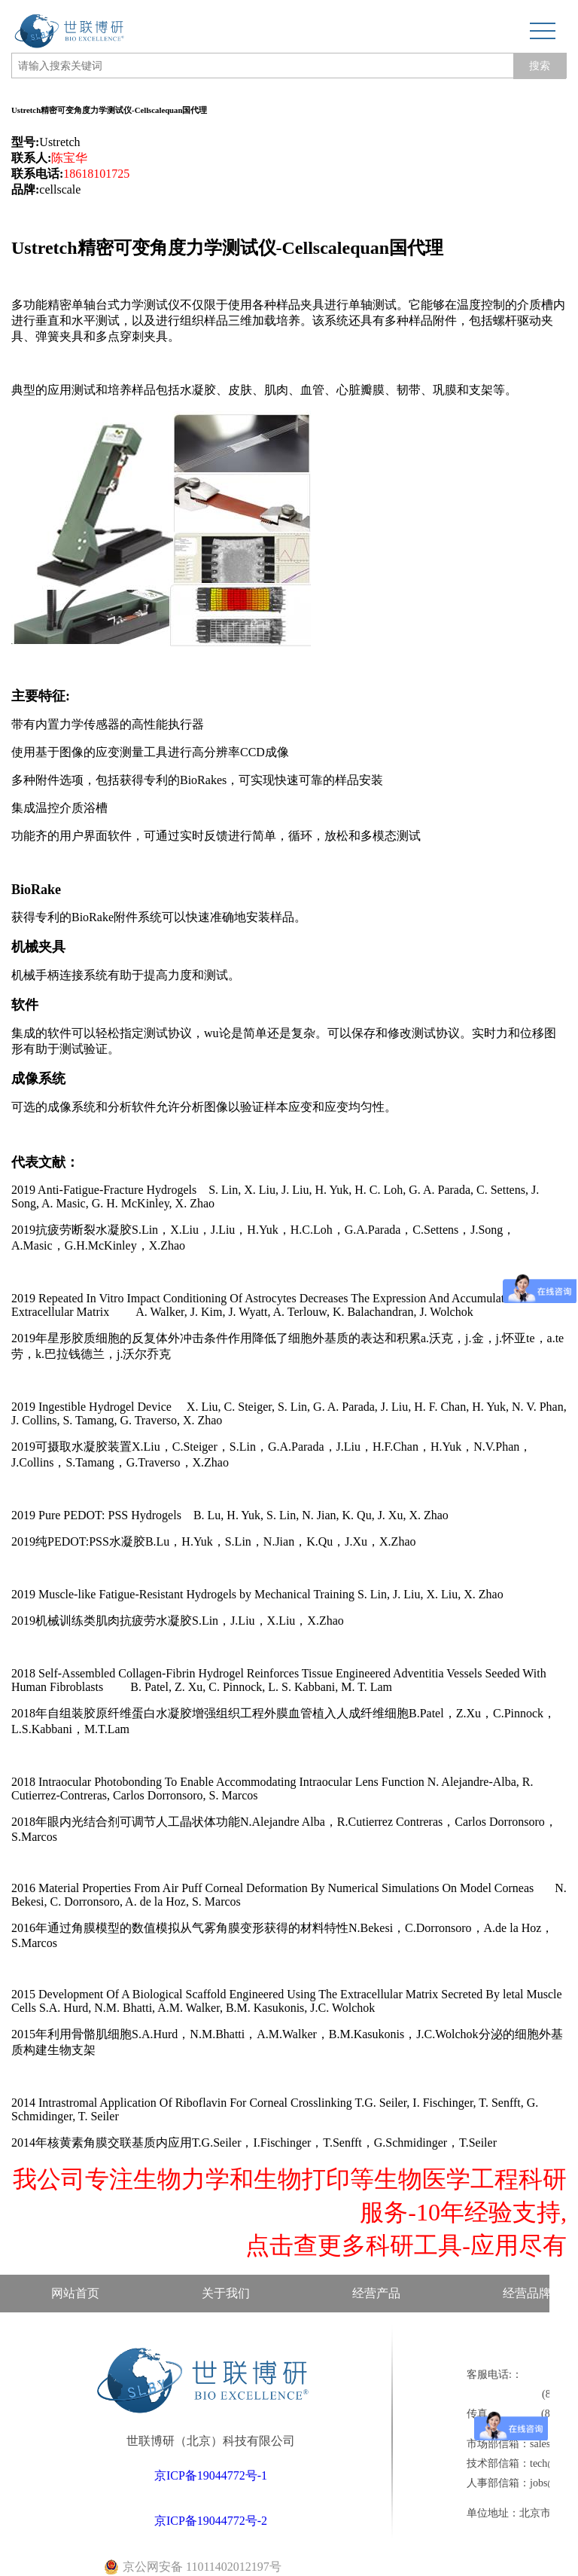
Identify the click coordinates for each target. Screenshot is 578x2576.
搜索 (539, 66)
